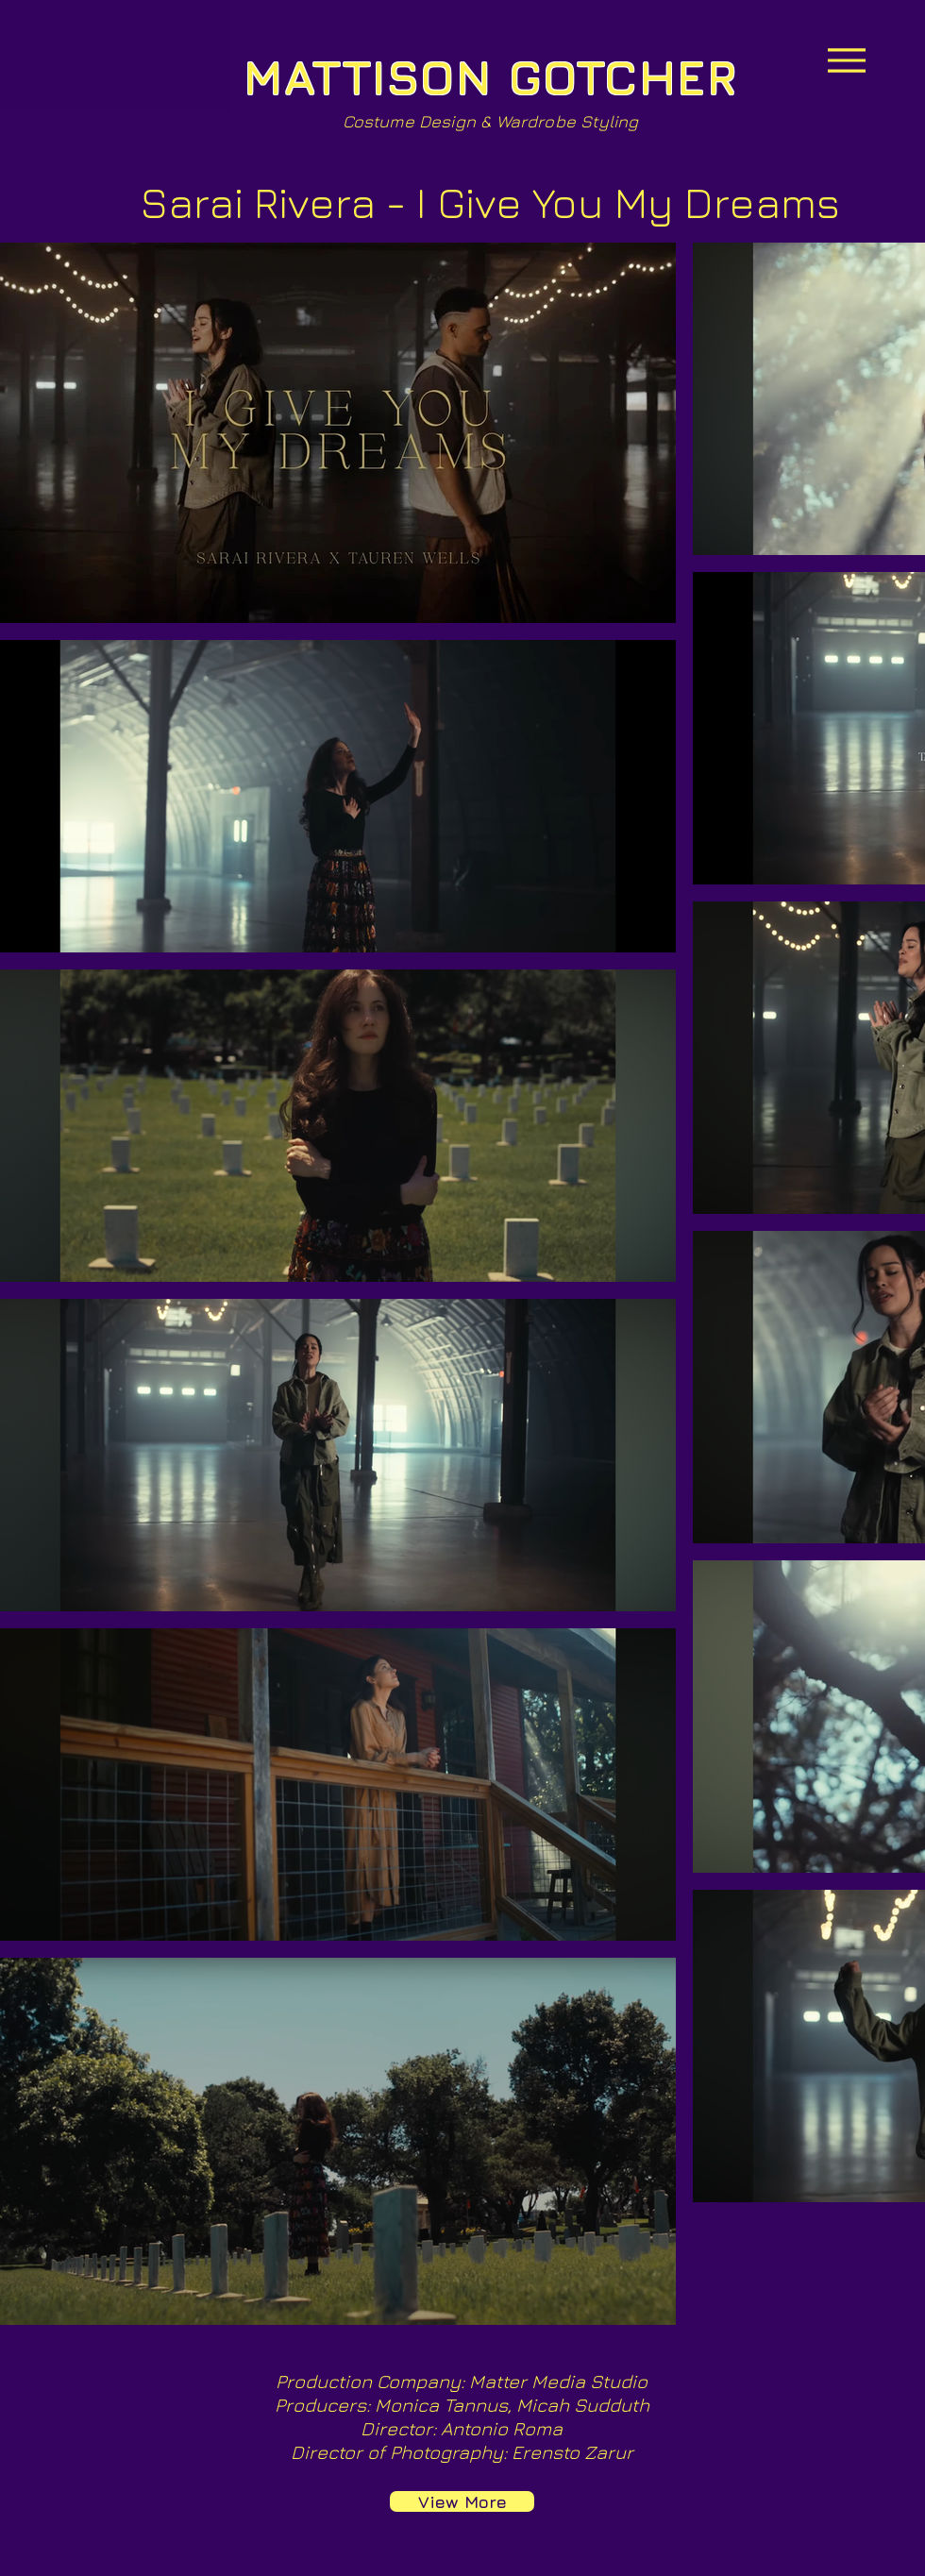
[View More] (462, 2501)
